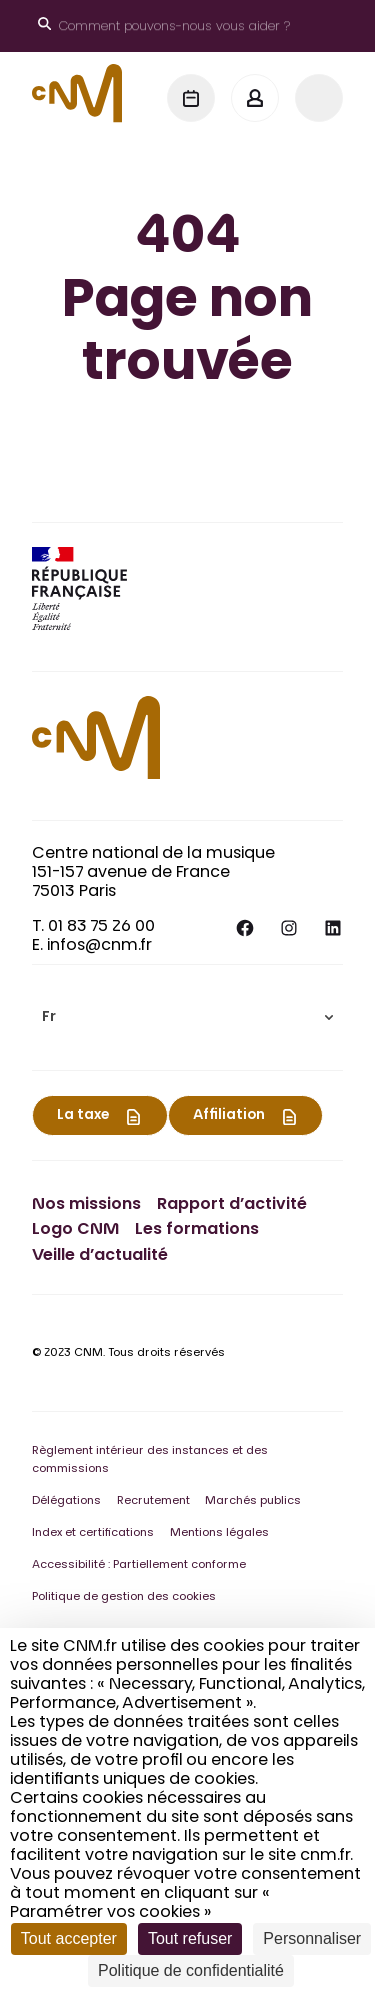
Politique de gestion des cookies (124, 1597)
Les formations (197, 1230)
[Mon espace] (255, 98)
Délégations (66, 1501)
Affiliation (229, 1116)
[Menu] (319, 98)
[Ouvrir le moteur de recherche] (164, 26)
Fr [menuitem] (49, 1018)
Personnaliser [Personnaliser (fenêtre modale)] (312, 1938)
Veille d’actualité (100, 1256)
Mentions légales (219, 1533)
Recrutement (153, 1501)
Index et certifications (93, 1533)
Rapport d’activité (232, 1205)
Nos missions (86, 1205)
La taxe (83, 1116)
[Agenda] (191, 98)
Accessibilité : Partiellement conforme (139, 1565)
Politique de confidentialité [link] (191, 1970)
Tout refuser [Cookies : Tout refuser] (190, 1938)
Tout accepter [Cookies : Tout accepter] (69, 1938)
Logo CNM (75, 1230)
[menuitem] (187, 1017)
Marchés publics (253, 1501)
